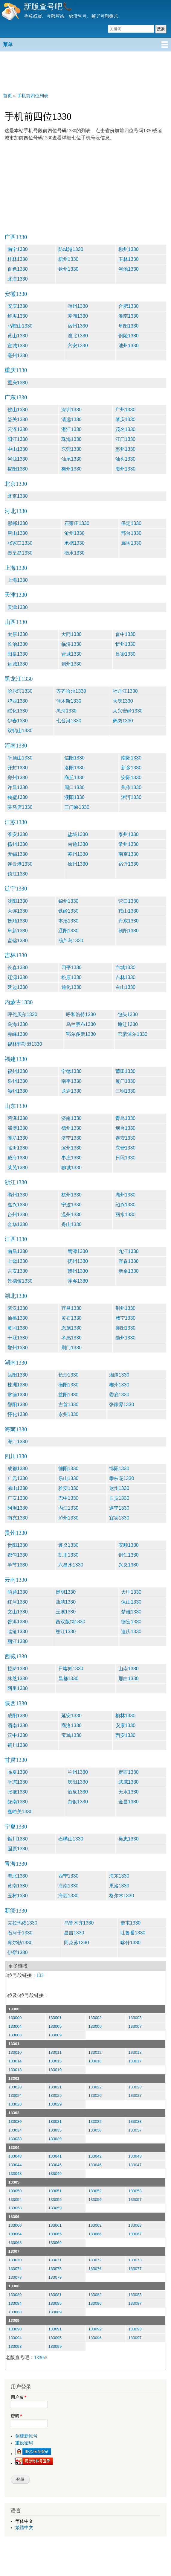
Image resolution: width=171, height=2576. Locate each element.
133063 (134, 2225)
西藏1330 (15, 1656)
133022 (95, 2087)
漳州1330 (17, 1091)
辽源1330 (17, 977)
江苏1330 (15, 822)
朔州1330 (71, 663)
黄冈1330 (17, 1327)
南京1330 (128, 854)
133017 (134, 2061)
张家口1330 (20, 543)
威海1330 (17, 1157)
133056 (95, 2199)
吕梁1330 (125, 654)
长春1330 (17, 967)
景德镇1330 (20, 1281)
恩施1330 (71, 1327)
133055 (55, 2199)
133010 (15, 2052)
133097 (134, 2338)
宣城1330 (17, 345)
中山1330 (17, 449)
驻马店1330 (20, 807)
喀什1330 (130, 1942)
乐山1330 (68, 1478)
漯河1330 (131, 797)
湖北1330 (15, 1296)
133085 (55, 2303)
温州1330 (71, 1214)
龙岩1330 (71, 1091)
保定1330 (131, 523)
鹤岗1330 (123, 720)
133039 (55, 2139)
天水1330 (128, 1791)
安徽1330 (15, 294)
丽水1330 (125, 1214)
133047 (134, 2165)
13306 (13, 2216)
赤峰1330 (17, 1034)
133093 (134, 2329)
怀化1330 (17, 1414)
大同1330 (71, 634)
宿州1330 (78, 325)
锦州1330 (68, 901)
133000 (15, 2017)
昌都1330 (68, 1678)
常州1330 (128, 844)
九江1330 (128, 1251)
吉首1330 (68, 1404)
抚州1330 (78, 1261)
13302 (13, 2078)
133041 (55, 2156)
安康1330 (125, 1725)
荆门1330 (71, 1347)
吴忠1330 (128, 1838)
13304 (13, 2147)
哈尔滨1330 (20, 691)
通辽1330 (127, 1024)
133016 (95, 2061)
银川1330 (17, 1838)
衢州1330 (17, 1194)
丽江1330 (17, 1641)
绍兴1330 (125, 1204)
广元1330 (17, 1478)
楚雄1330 (131, 1611)
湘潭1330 (119, 1374)
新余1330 (128, 1271)
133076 (95, 2268)
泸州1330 (68, 1517)
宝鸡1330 (71, 1735)
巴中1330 (68, 1498)
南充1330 (17, 1517)
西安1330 (125, 1735)
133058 (15, 2208)
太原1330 (17, 634)
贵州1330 (15, 1533)
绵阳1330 (119, 1468)
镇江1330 (17, 873)
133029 (55, 2104)
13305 (13, 2182)
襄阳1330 (125, 1327)
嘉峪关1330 (20, 1811)
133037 (134, 2130)
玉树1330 (17, 1895)
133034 (15, 2130)
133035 (55, 2130)
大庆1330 (123, 701)
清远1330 (71, 419)
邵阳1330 (17, 1404)
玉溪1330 (66, 1611)
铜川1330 (17, 1745)
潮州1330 (125, 468)
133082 (95, 2294)
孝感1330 (71, 1337)
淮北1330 (78, 335)
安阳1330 (131, 777)
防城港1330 (70, 249)
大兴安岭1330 (128, 710)
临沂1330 (17, 1147)
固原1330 (17, 1848)
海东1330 (119, 1875)
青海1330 (15, 1864)
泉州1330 (17, 1081)
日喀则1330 (70, 1668)
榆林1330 (125, 1715)
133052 (95, 2191)
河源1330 (17, 459)
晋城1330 (71, 654)
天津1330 (15, 595)
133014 (15, 2061)
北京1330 (15, 484)
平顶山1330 (20, 757)
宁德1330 (71, 1071)
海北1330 (17, 1875)
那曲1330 (128, 1678)
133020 (15, 2087)
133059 (55, 2208)
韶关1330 (17, 419)
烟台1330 (125, 1128)
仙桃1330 (17, 1318)
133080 (15, 2294)
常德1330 (17, 1394)
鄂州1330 (17, 1347)
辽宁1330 (15, 888)
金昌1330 (128, 1801)
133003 (134, 2017)
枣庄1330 (71, 1157)
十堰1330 (17, 1337)
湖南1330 (15, 1362)
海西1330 (68, 1895)
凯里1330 (68, 1555)
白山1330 (125, 987)
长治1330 (17, 644)
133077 (134, 2268)
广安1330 (17, 1498)
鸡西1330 (17, 701)
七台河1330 (68, 720)
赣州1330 (78, 1271)
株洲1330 (17, 1384)
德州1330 (71, 1128)
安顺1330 (128, 1545)
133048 (15, 2173)
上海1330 (15, 568)
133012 (95, 2052)
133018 (15, 2070)
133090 (15, 2329)
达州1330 (119, 1488)
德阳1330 (68, 1468)
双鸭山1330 (20, 730)
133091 (55, 2329)
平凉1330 (17, 1782)
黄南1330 (17, 1885)
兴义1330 (128, 1564)
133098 (15, 2346)
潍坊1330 (17, 1138)
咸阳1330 (17, 1715)
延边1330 (17, 987)
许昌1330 (17, 787)
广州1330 (125, 409)
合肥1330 (128, 306)
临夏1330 (17, 1772)
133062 (95, 2225)
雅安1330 (68, 1488)
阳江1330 (17, 439)
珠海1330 (71, 439)
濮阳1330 (74, 797)
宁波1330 (71, 1204)
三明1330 (125, 1091)
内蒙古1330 (18, 1002)
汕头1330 (125, 459)
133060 (15, 2225)
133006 (95, 2026)
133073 (134, 2260)
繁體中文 (24, 2527)
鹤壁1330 (17, 797)
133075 (55, 2268)
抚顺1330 (17, 920)
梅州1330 (71, 468)
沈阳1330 (17, 901)
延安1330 (71, 1715)
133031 (55, 2121)
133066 (95, 2234)
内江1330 (68, 1508)
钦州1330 (68, 269)
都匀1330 (17, 1555)
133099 (55, 2346)
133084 (15, 2303)
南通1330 (78, 844)
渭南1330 (17, 1725)
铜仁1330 (128, 1555)
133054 (15, 2199)
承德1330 (74, 543)
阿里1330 (17, 1688)
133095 (55, 2338)
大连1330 (17, 911)
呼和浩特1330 (81, 1014)
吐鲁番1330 (133, 1932)
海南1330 (15, 1429)
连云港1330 (20, 864)
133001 (55, 2017)
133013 (134, 2052)
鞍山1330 (128, 911)
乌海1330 (17, 1024)
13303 (13, 2113)
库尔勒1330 (20, 1942)
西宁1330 (68, 1875)
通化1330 (71, 987)
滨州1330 (71, 1147)
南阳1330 (131, 757)
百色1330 (17, 269)
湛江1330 (71, 429)
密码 (16, 2416)
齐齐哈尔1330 (71, 691)
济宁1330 (71, 1138)
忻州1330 (125, 644)
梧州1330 (68, 259)
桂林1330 (17, 259)
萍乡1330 (78, 1281)
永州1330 (68, 1414)
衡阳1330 (68, 1384)
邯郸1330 (17, 523)
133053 (134, 2191)
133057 (134, 2199)
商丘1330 (74, 777)
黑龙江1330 (18, 679)
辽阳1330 (68, 930)
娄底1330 (119, 1394)
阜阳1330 (128, 325)
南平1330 (71, 1081)
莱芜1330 (17, 1167)
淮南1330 (128, 316)
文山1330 (17, 1611)
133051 (55, 2191)
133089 (55, 2312)
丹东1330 (128, 920)
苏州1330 (78, 854)
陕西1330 (15, 1703)
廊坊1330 (131, 543)
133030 (15, 2121)
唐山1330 (17, 533)
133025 (55, 2095)
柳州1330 (128, 249)
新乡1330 (131, 767)
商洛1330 (71, 1725)
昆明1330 (66, 1592)
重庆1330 (15, 370)
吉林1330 (15, 955)
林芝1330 (17, 1678)
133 (40, 1975)
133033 (134, 2121)
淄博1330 (17, 1128)
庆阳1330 (78, 1782)
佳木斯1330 (68, 701)
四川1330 (15, 1456)
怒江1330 (66, 1631)
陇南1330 (17, 1801)
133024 (15, 2095)
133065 (55, 2234)
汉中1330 (17, 1735)
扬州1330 (17, 844)
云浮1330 (17, 429)
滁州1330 (78, 306)
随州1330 (125, 1337)
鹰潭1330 (78, 1251)
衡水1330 (74, 552)
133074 (15, 2268)
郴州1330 (119, 1384)
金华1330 (17, 1224)
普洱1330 (17, 1621)
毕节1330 (17, 1564)
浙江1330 (15, 1182)
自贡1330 (119, 1498)
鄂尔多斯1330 (81, 1034)
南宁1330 (17, 249)
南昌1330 (17, 1251)
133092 (95, 2329)
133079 (55, 2277)
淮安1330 (17, 834)
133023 (134, 2087)
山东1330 (15, 1106)
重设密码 (24, 2442)
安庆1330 (17, 306)
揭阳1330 (17, 468)
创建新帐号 (26, 2436)
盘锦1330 (17, 940)
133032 (95, 2121)
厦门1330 (125, 1081)
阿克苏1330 (76, 1942)
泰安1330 (125, 1138)
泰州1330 (128, 834)
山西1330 (15, 622)
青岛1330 (125, 1118)
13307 (13, 2251)
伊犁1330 (17, 1952)
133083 (134, 2294)
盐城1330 (78, 834)
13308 (13, 2286)
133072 (95, 2260)
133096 (95, 2338)
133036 (95, 2130)
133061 (55, 2225)
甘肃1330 (15, 1760)
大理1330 (131, 1592)
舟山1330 (71, 1224)
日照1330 (125, 1157)
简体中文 (24, 2521)
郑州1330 (17, 777)
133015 (55, 2061)
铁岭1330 (68, 911)
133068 (15, 2242)
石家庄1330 (76, 523)
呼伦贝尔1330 (22, 1014)
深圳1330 (71, 409)
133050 (15, 2191)
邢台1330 (131, 533)
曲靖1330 (66, 1601)
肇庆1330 (125, 419)
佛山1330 (17, 409)
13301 (13, 2043)
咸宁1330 (125, 1318)
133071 (55, 2260)
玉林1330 (128, 259)
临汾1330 (71, 644)
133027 (134, 2095)
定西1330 (128, 1772)
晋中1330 (125, 634)
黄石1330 (71, 1318)
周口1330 (74, 787)
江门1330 (125, 439)
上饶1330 (17, 1261)
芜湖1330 (78, 316)
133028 (15, 2104)
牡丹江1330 (125, 691)
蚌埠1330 (17, 316)
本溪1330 (68, 920)
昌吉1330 (74, 1932)
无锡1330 (17, 854)
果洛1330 (119, 1885)
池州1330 (128, 345)
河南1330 (15, 745)
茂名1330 (125, 429)
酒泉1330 (78, 1791)
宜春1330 (128, 1261)
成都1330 (17, 1468)
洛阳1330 (74, 767)
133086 (95, 2303)
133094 (15, 2338)
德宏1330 (131, 1621)
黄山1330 (17, 335)
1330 (40, 2357)
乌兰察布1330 (81, 1024)
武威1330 (128, 1782)
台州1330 (17, 1214)
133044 (15, 2165)
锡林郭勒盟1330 (24, 1044)
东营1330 (125, 1147)
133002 (95, 2017)
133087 (134, 2303)
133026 (95, 2095)
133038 (15, 2139)
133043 (134, 2156)
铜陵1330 (128, 335)
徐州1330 (78, 864)
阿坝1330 (17, 1508)
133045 (55, 2165)
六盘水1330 (70, 1564)
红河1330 (17, 1601)
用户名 (18, 2397)
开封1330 (17, 767)
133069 (55, 2242)
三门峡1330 (76, 807)
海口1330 (17, 1441)
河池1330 (128, 269)
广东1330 (15, 397)
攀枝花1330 (121, 1478)
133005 (55, 2026)
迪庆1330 (131, 1631)
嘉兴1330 (17, 1204)
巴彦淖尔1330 (132, 1034)
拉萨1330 (17, 1668)
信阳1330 (74, 757)
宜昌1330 (71, 1308)
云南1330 (15, 1580)
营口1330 (128, 901)
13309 (13, 2320)
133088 (15, 2312)
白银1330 (78, 1801)
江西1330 (15, 1239)
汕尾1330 (71, 459)
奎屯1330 (130, 1922)
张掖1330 (17, 1791)
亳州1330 (17, 355)
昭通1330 (17, 1592)
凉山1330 (17, 1488)
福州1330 (17, 1071)
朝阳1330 (128, 930)
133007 (134, 2026)
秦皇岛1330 (20, 552)
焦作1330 (131, 787)
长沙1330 (68, 1374)
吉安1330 (17, 1271)
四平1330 (71, 967)
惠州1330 (125, 449)
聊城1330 (71, 1167)
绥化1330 (17, 710)
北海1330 (17, 278)
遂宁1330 (119, 1508)
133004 (15, 2026)
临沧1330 (17, 1631)
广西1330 (15, 237)
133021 (55, 2087)
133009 (55, 2035)
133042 (95, 2156)
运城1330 (17, 663)
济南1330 (71, 1118)
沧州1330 (74, 533)
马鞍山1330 (20, 325)
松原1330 (71, 977)
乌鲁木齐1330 (79, 1922)
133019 (55, 2070)
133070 (15, 2260)
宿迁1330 (128, 864)
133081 (55, 2294)
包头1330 (127, 1014)
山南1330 (128, 1668)
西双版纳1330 (71, 1621)
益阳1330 (68, 1394)
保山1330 (131, 1601)
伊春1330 (17, 720)
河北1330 (15, 511)
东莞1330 (71, 449)
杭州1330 (71, 1194)
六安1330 (78, 345)
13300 (13, 2009)
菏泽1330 (17, 1118)
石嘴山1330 (70, 1838)
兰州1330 (78, 1772)
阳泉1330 (17, 654)
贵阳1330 (17, 1545)
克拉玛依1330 (22, 1922)
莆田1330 (125, 1071)
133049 (55, 2173)
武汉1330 (17, 1308)
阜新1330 (17, 930)
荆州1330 (125, 1308)
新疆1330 (15, 1910)
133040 (15, 2156)
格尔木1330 (121, 1895)
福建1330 (15, 1059)
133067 (134, 2234)
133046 (95, 2165)
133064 (15, 2234)
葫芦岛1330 (70, 940)
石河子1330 (20, 1932)
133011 (55, 2052)
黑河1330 (66, 710)
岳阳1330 (17, 1374)
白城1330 (125, 967)
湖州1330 (125, 1194)
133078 (15, 2277)
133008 (15, 2035)
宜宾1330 (119, 1517)
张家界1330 (121, 1404)
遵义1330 (68, 1545)
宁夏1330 (15, 1826)
